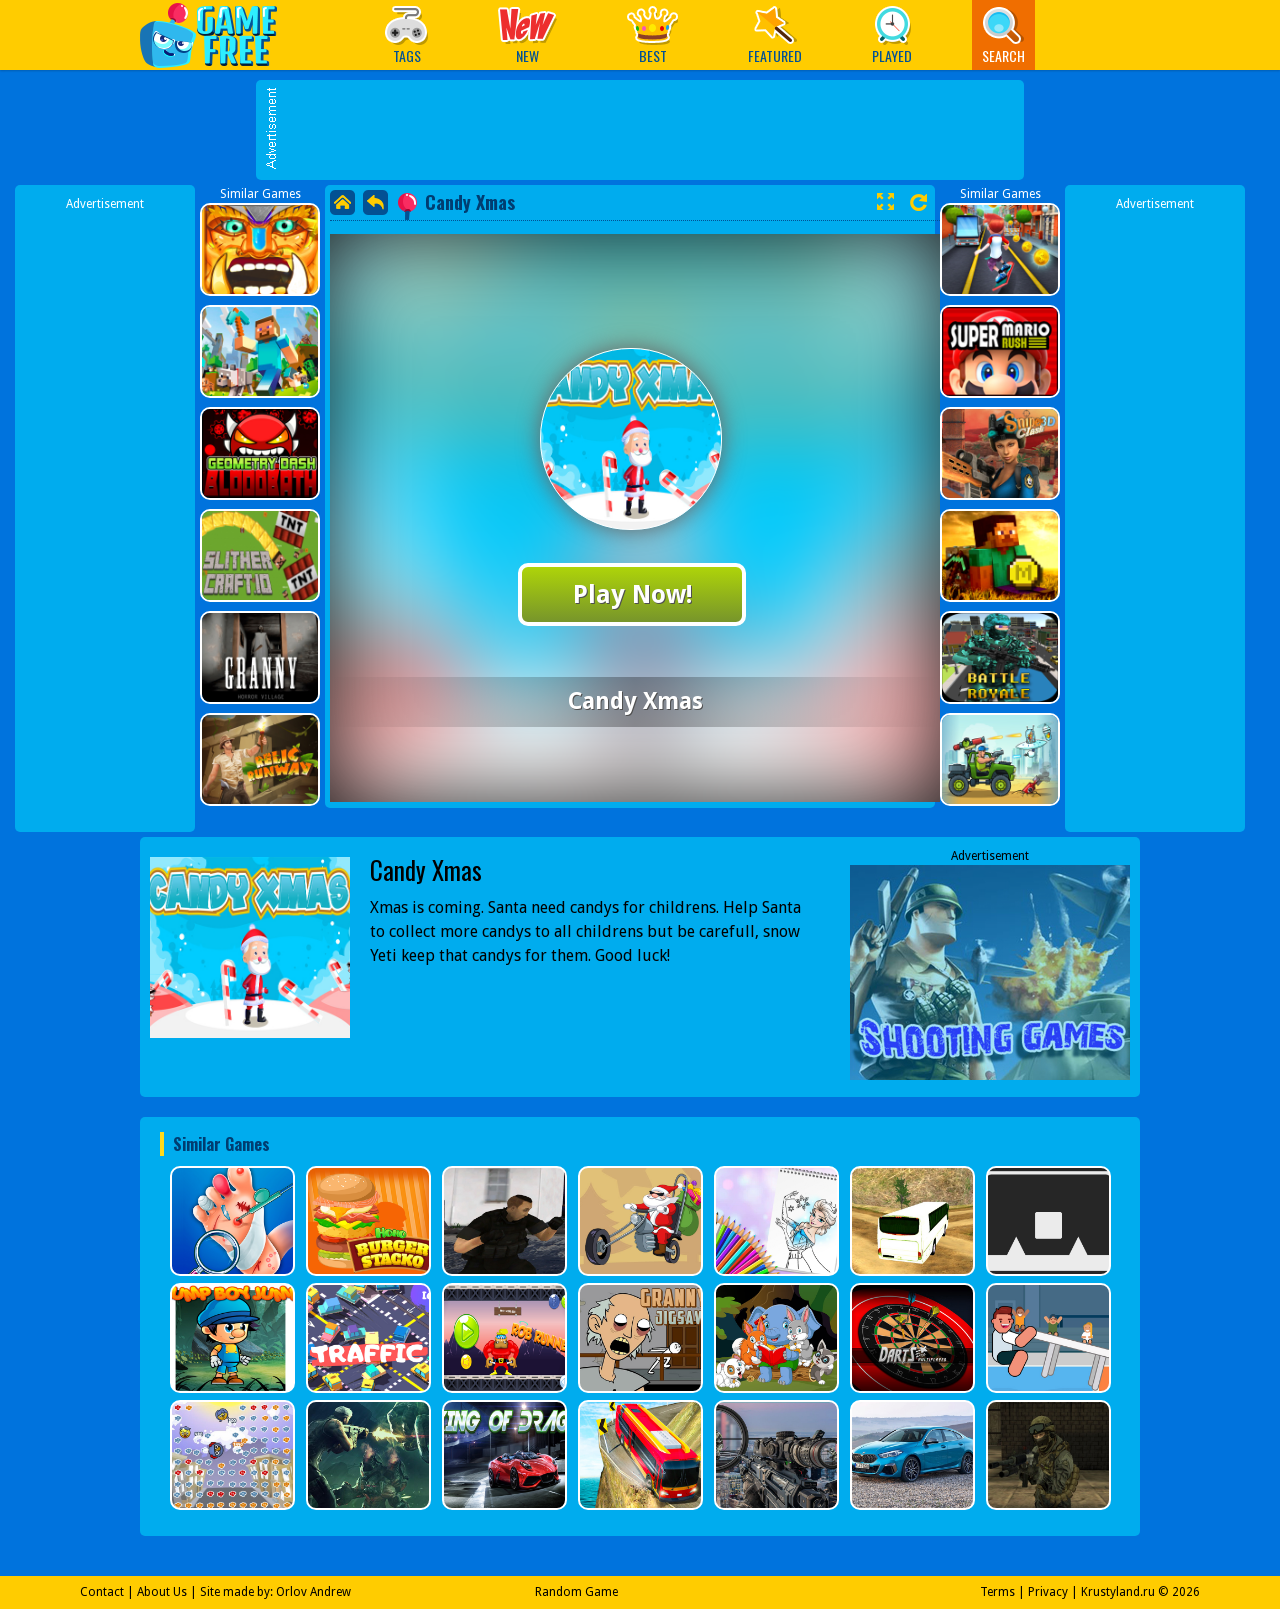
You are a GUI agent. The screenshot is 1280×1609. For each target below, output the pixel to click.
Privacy (1048, 1592)
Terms (997, 1592)
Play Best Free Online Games (218, 34)
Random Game (576, 1592)
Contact (102, 1592)
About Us (162, 1592)
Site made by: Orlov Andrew (275, 1592)
